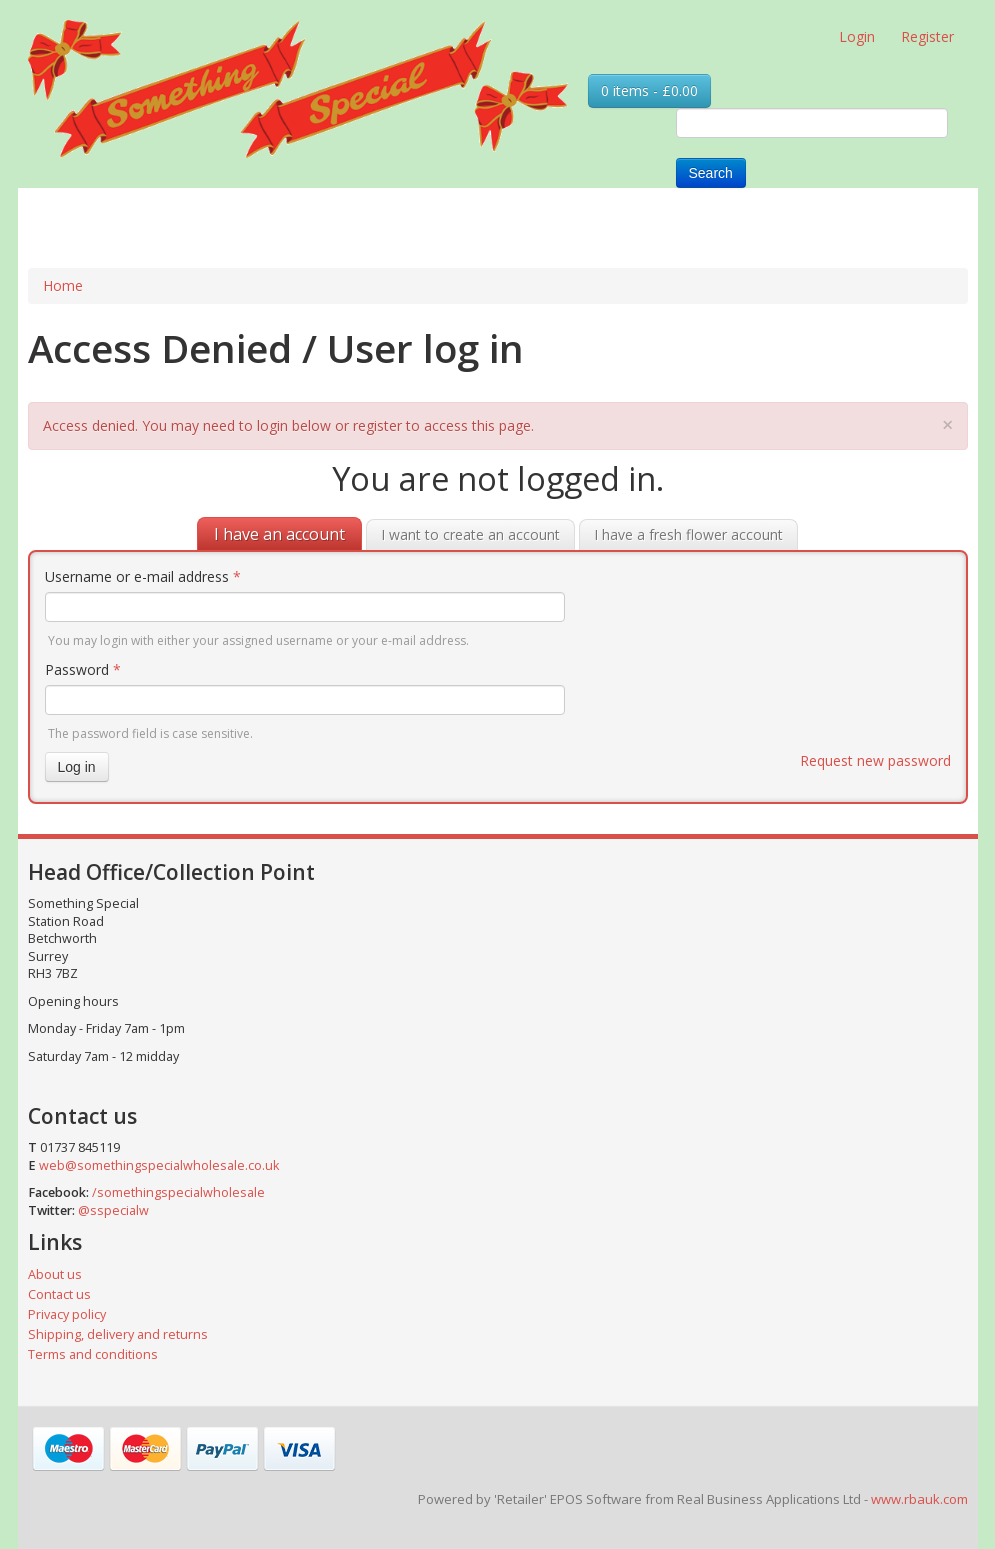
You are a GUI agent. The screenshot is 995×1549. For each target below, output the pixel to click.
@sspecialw (113, 1210)
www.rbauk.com (919, 1499)
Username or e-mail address (143, 576)
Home (63, 285)
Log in (77, 767)
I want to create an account (470, 534)
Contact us (59, 1294)
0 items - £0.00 (649, 90)
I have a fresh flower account (688, 534)
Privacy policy (67, 1314)
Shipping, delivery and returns (118, 1334)
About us (55, 1274)
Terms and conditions (93, 1354)
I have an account (279, 534)
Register (927, 36)
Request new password (875, 760)
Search (711, 173)
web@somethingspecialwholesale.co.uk (159, 1165)
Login (857, 36)
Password (83, 669)
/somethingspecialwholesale (178, 1192)
